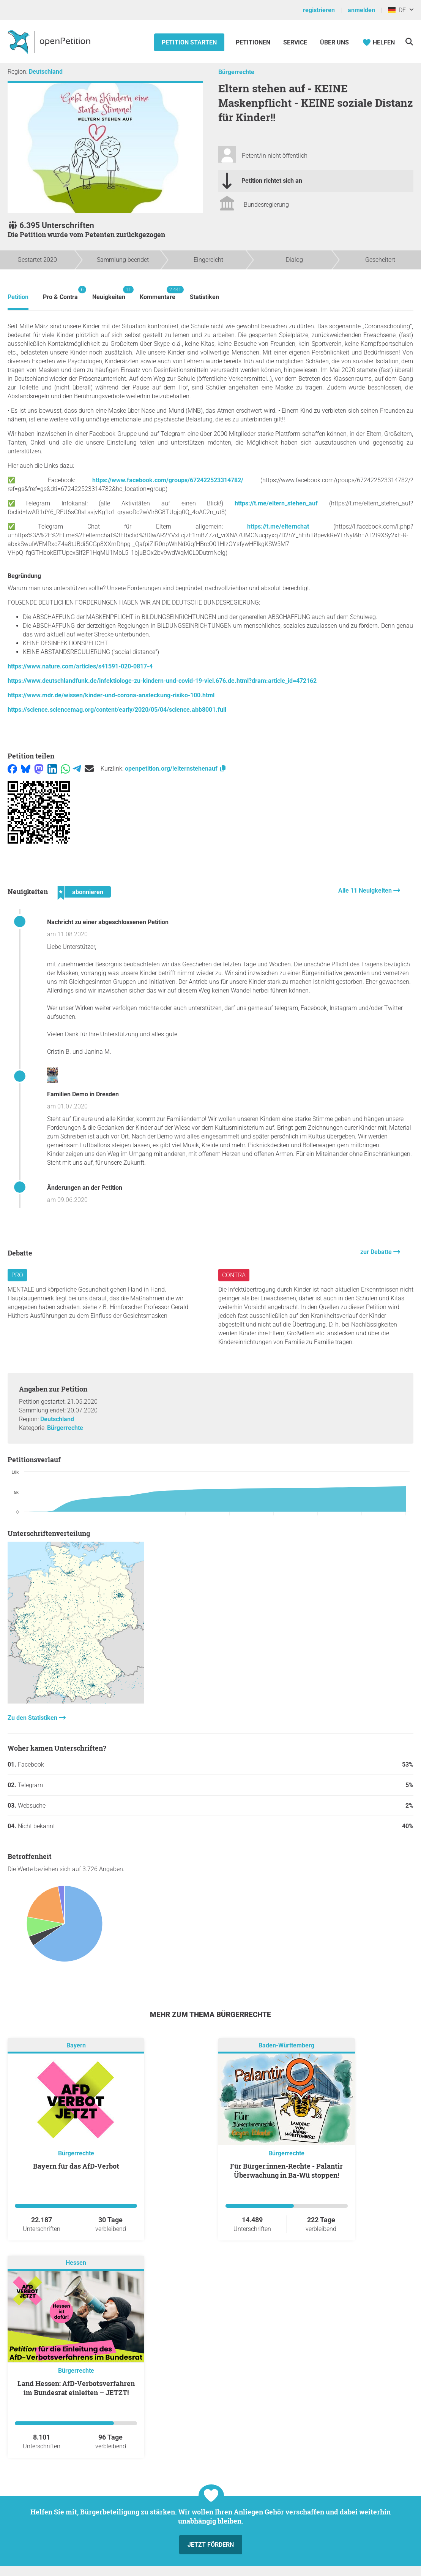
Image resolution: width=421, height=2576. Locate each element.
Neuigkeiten (108, 293)
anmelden (361, 10)
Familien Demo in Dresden (83, 1094)
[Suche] (409, 41)
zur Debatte (376, 1252)
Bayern (76, 2045)
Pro (17, 1275)
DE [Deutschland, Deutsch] (397, 10)
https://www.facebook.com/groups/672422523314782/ (167, 480)
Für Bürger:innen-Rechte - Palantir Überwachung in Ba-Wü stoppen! (286, 2170)
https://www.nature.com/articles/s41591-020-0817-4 (80, 666)
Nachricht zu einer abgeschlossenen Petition (108, 922)
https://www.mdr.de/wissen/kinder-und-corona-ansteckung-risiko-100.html (111, 695)
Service (295, 42)
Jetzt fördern (211, 2544)
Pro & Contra (60, 293)
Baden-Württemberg (286, 2045)
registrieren (319, 10)
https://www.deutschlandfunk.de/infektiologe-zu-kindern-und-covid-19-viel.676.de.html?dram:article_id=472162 (162, 680)
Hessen (76, 2262)
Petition (18, 297)
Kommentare (157, 293)
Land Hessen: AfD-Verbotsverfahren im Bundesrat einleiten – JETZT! (76, 2388)
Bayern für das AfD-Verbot (76, 2166)
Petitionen (254, 42)
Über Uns (334, 42)
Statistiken (204, 297)
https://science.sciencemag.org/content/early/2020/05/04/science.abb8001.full (117, 709)
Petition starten (189, 42)
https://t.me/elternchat (278, 526)
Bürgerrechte (236, 72)
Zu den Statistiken (33, 1717)
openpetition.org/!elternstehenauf (176, 768)
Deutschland (46, 71)
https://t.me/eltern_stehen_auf (276, 503)
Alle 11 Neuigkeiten (365, 890)
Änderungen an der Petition (84, 1187)
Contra (234, 1275)
